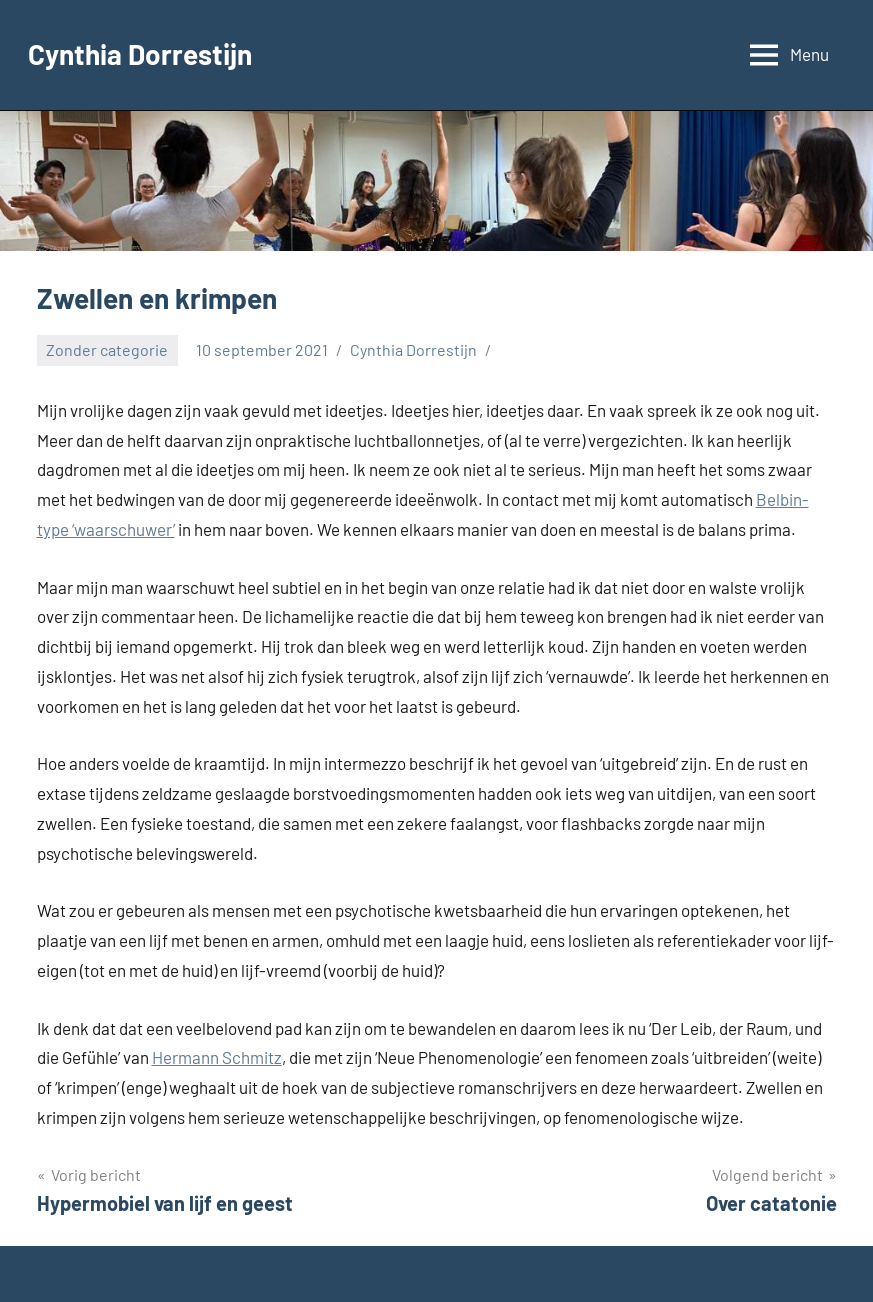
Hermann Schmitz (217, 1057)
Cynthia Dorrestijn (140, 54)
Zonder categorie (107, 349)
